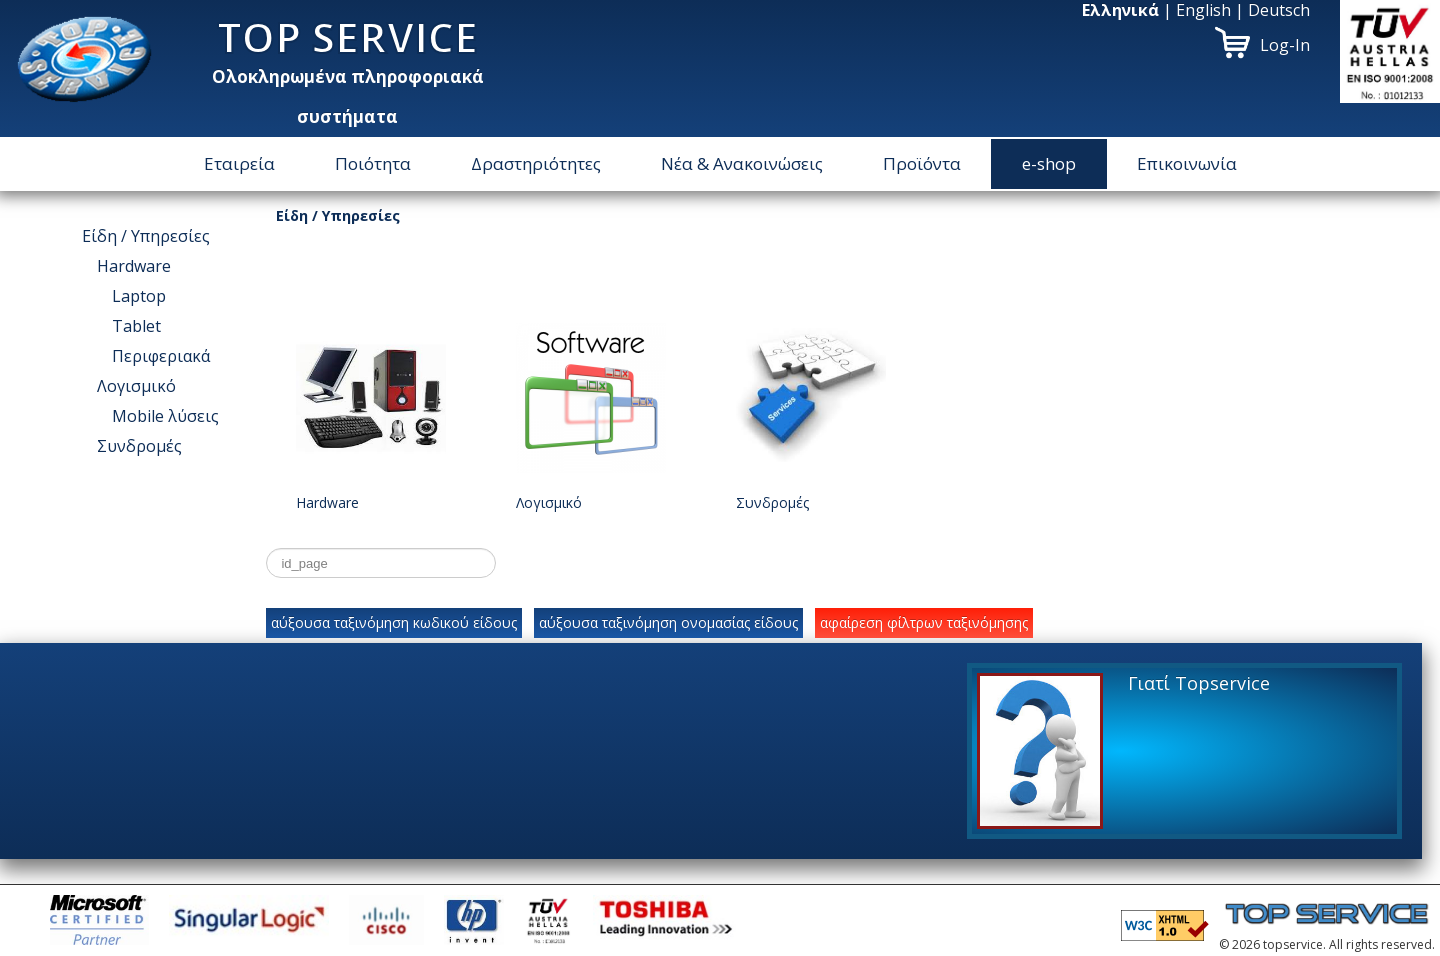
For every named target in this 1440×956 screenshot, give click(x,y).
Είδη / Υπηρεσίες (146, 236)
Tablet (136, 326)
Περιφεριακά (161, 356)
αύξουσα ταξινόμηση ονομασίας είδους (668, 622)
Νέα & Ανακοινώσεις (742, 163)
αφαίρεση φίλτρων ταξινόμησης (924, 622)
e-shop (1049, 163)
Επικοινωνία (1187, 163)
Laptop (139, 296)
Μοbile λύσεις (165, 416)
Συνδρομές (139, 446)
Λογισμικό (136, 386)
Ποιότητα (373, 163)
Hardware (134, 266)
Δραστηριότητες (536, 163)
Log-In (1285, 45)
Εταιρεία (239, 163)
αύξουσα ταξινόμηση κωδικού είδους (394, 622)
